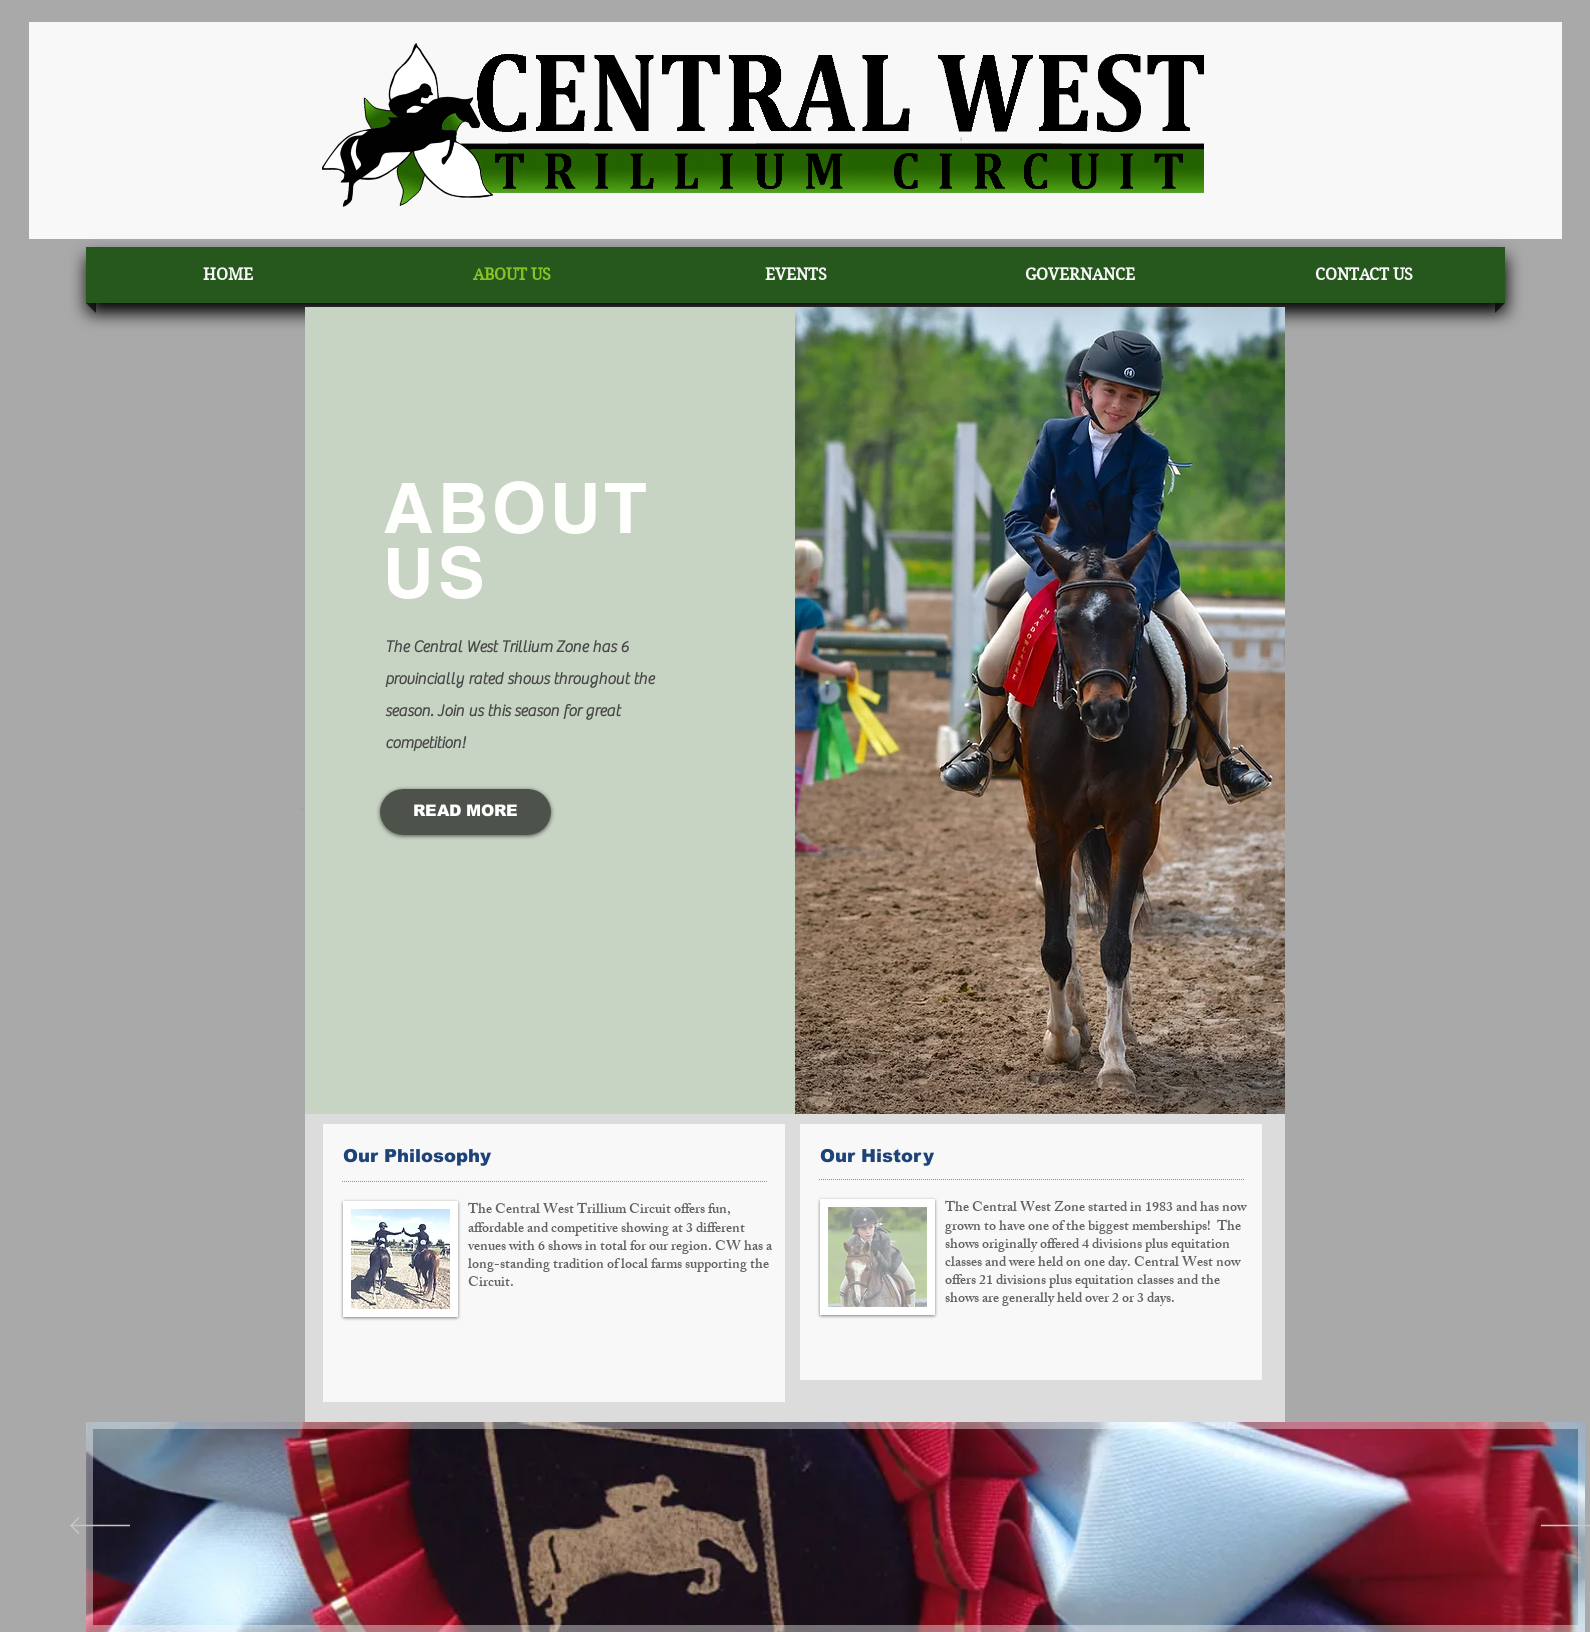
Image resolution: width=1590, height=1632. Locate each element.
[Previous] (100, 1527)
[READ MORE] (465, 812)
